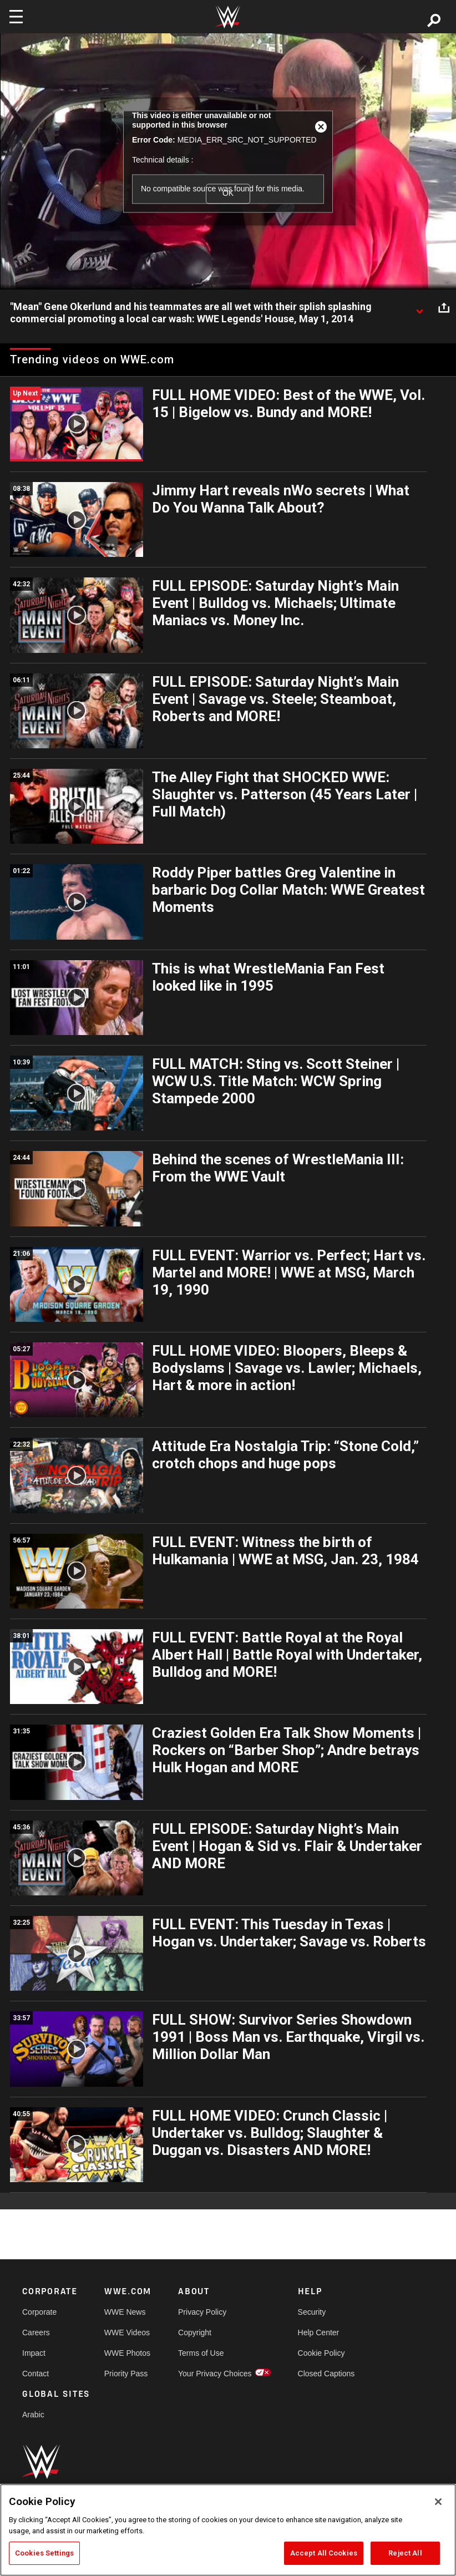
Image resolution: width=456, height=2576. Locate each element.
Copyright (194, 2332)
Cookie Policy (321, 2353)
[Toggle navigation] (16, 16)
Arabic (33, 2414)
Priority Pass (126, 2373)
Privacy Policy (202, 2312)
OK (228, 193)
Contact (35, 2373)
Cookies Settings (44, 2553)
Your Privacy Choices (215, 2373)
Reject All (405, 2553)
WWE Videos (127, 2332)
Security (312, 2312)
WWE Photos (127, 2353)
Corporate (39, 2312)
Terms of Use (201, 2353)
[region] (228, 2530)
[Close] (438, 2501)
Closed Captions (326, 2373)
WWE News (125, 2312)
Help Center (319, 2332)
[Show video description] (419, 307)
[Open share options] (444, 307)
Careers (36, 2332)
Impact (33, 2353)
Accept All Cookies (323, 2553)
